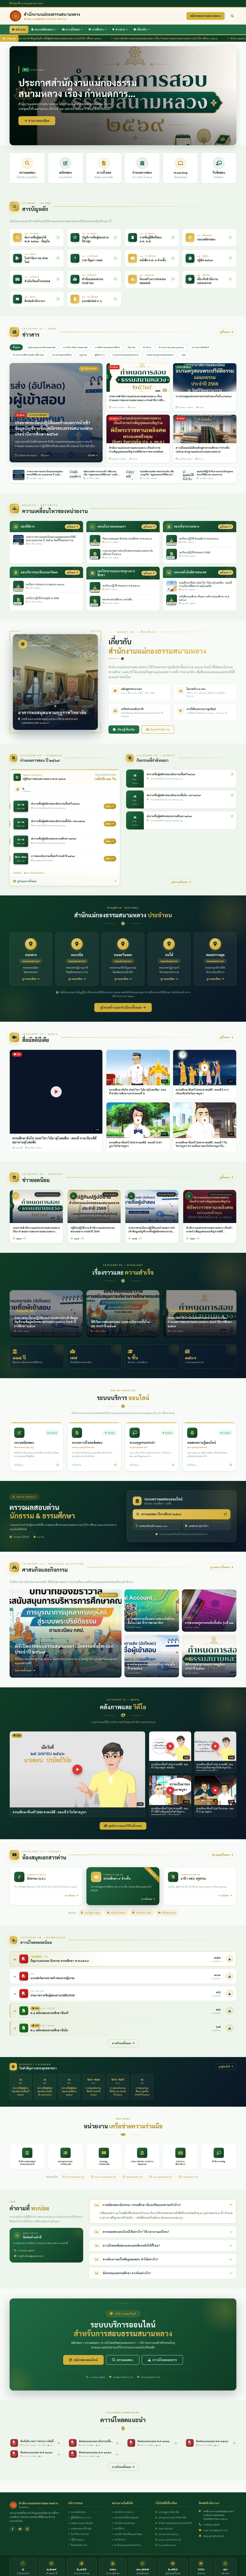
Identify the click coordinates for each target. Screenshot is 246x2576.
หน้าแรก (19, 29)
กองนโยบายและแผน (123, 2523)
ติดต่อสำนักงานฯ (77, 2545)
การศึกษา (97, 29)
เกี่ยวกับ (142, 29)
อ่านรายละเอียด (36, 121)
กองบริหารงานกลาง (122, 2511)
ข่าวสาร (120, 29)
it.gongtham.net (165, 2545)
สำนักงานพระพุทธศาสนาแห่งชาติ (173, 2523)
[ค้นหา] (232, 16)
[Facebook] (12, 2529)
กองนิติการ (118, 2528)
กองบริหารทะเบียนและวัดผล (127, 2534)
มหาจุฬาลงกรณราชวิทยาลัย (170, 2517)
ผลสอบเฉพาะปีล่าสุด (80, 2528)
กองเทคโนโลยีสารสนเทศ (125, 2517)
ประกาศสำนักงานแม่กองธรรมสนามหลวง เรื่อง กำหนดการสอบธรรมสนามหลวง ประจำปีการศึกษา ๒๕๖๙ (176, 38)
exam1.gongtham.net (168, 2539)
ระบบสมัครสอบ (44, 29)
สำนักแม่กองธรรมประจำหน (126, 2545)
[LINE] (27, 2529)
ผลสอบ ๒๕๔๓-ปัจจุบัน (80, 2523)
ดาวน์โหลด (72, 29)
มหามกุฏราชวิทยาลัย (167, 2511)
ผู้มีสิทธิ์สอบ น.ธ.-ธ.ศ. (79, 2517)
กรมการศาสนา (164, 2528)
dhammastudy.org (166, 2534)
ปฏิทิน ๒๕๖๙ (76, 2539)
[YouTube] (20, 2529)
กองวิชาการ (119, 2539)
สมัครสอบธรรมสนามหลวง (205, 15)
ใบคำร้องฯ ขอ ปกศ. (78, 2534)
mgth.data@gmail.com (215, 2530)
